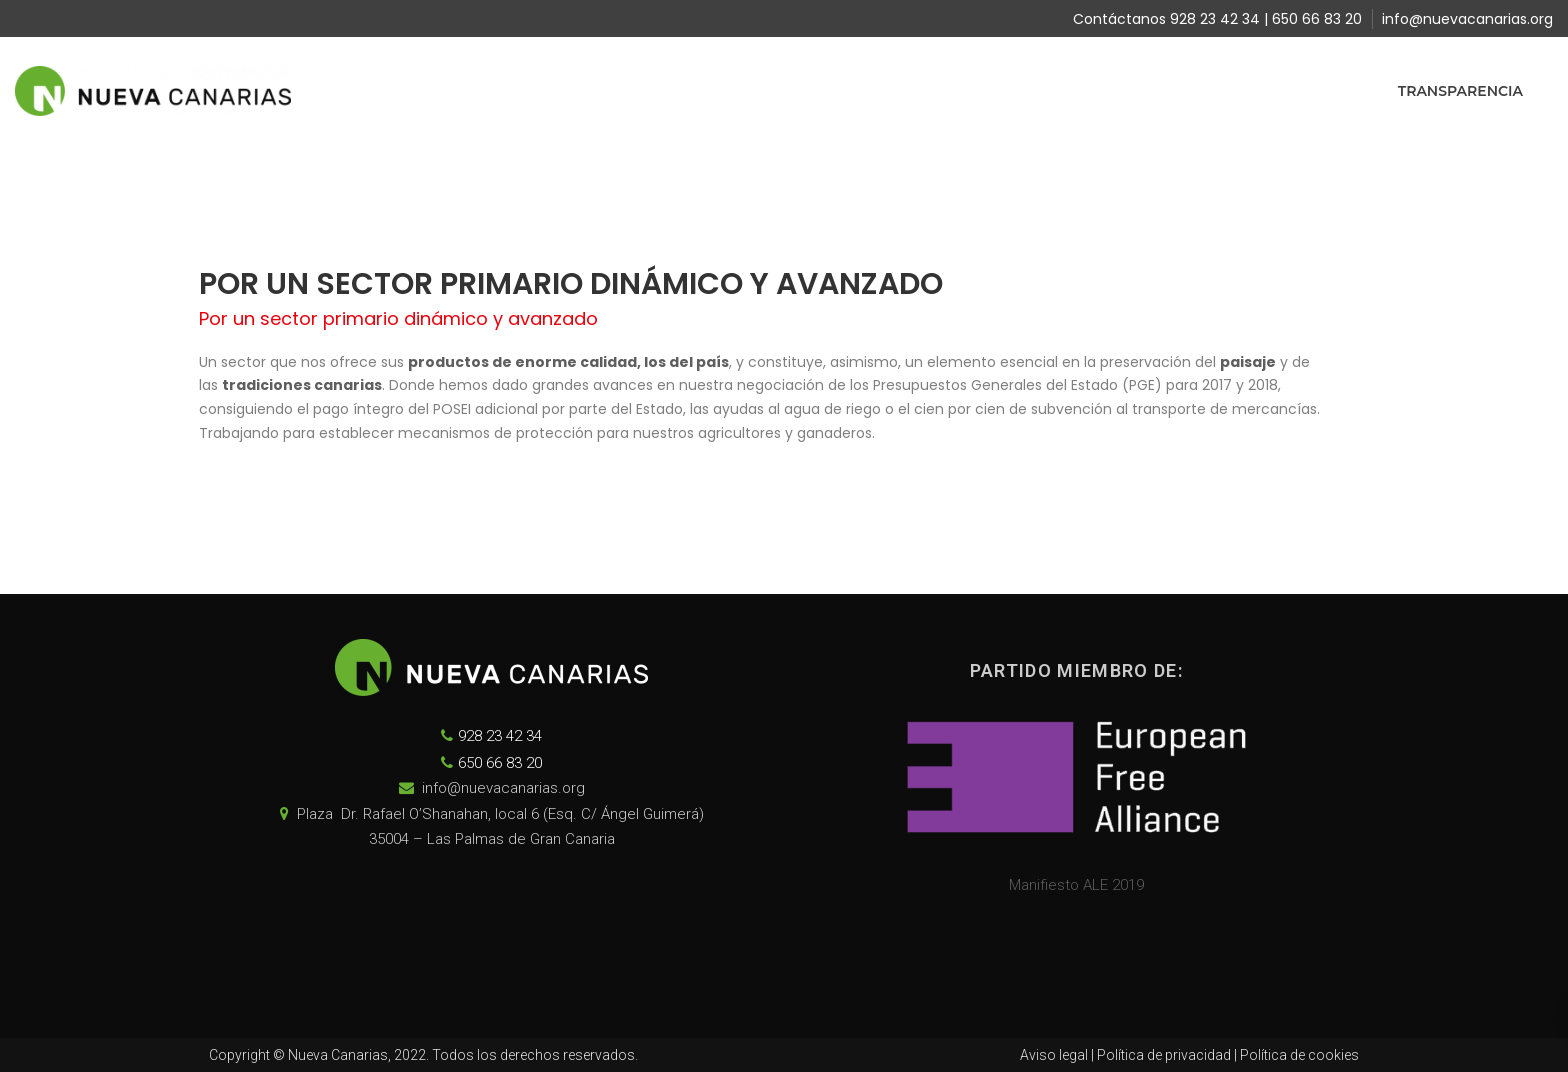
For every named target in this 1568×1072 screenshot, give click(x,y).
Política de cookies (1299, 1055)
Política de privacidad (1164, 1055)
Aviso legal (1054, 1055)
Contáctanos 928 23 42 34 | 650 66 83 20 (1217, 19)
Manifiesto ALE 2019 (1076, 885)
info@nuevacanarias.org (1467, 19)
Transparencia (1460, 91)
